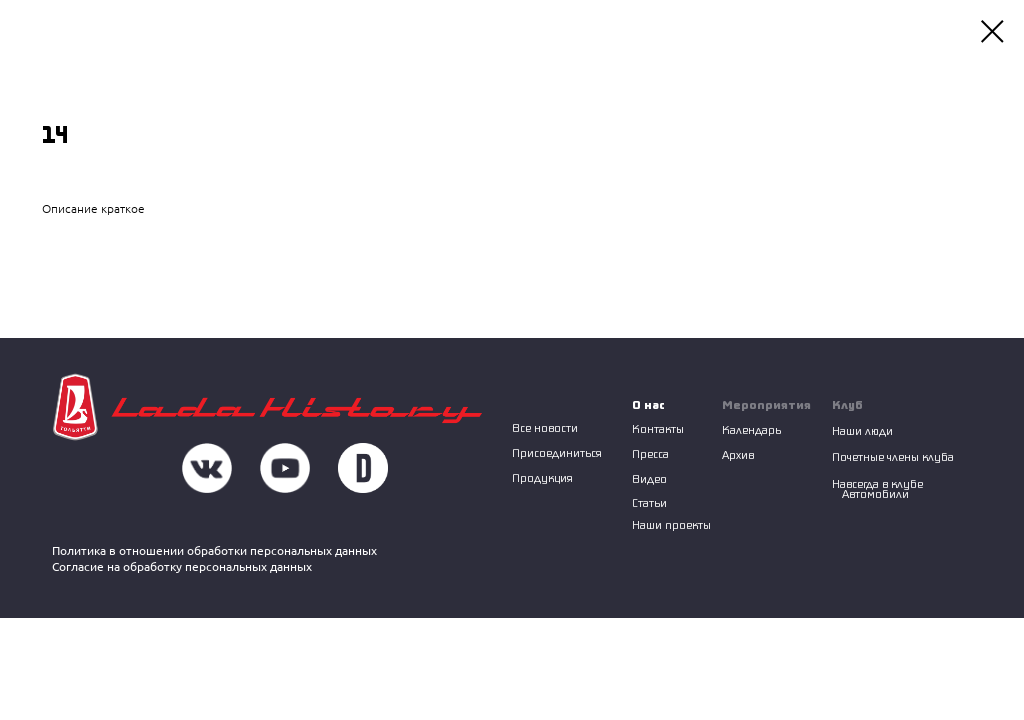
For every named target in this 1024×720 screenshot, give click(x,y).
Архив (738, 454)
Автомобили (875, 493)
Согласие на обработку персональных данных (182, 566)
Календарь (751, 429)
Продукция (542, 477)
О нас (648, 404)
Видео (649, 478)
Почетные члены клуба (893, 456)
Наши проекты (671, 524)
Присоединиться (557, 452)
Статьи (649, 502)
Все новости (545, 427)
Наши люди (862, 430)
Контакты (658, 428)
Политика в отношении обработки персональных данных (214, 550)
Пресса (650, 453)
